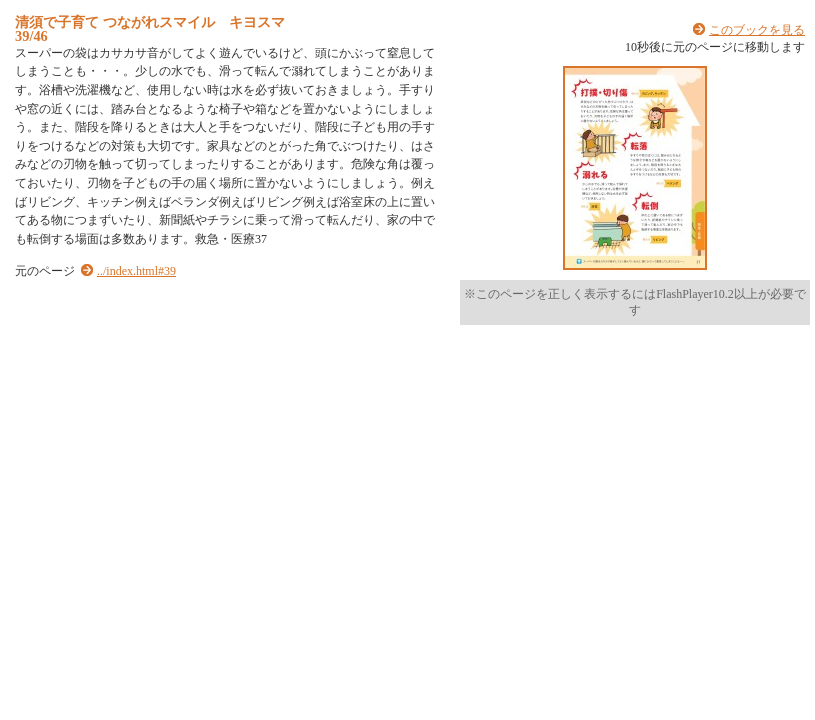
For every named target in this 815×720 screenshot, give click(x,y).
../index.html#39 (136, 271)
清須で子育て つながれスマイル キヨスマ (150, 22)
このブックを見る (757, 30)
